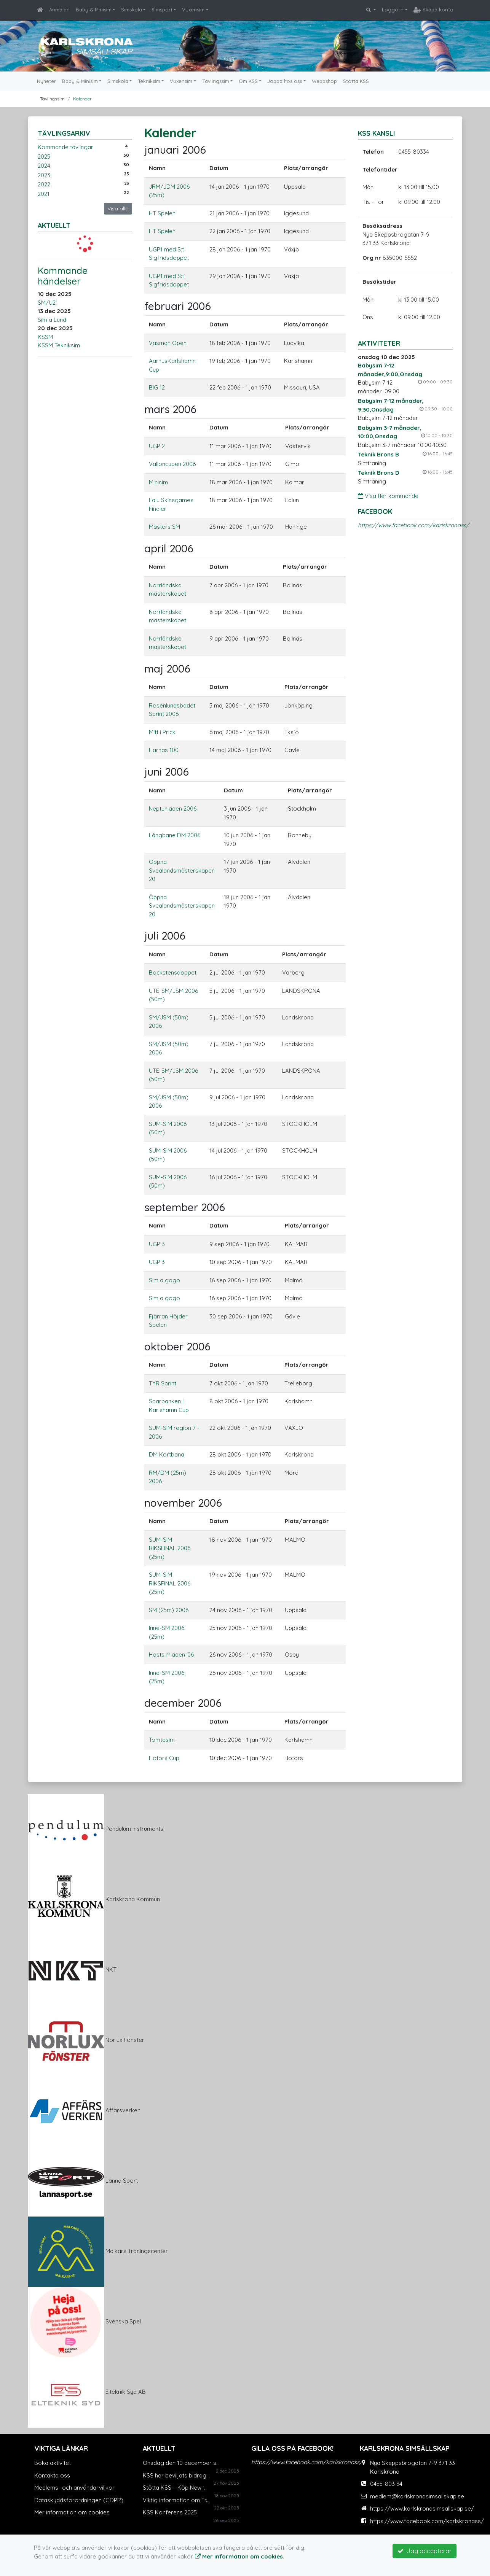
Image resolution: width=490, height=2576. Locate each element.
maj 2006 (167, 668)
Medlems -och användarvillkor (74, 2487)
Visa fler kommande (388, 495)
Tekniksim (149, 81)
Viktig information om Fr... (176, 2500)
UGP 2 (157, 446)
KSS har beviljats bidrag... (176, 2475)
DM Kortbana (166, 1454)
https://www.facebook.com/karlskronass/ (413, 525)
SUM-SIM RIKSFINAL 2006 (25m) (169, 1548)
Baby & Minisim (94, 9)
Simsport (162, 9)
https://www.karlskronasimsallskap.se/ (422, 2508)
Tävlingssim (215, 81)
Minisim (158, 482)
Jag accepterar (424, 2551)
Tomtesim (162, 1739)
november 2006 (183, 1502)
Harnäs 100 (164, 750)
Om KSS (248, 81)
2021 (43, 193)
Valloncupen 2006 (172, 463)
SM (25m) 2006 (168, 1610)
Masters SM (164, 526)
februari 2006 (177, 306)
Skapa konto (433, 9)
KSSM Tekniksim (59, 345)
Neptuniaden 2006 (172, 808)
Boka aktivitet (52, 2462)
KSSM (45, 336)
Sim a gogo (164, 1280)
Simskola (131, 9)
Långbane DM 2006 (174, 835)
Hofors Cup (164, 1758)
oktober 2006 (177, 1346)
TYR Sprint (162, 1383)
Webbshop (324, 81)
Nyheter (46, 81)
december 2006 (183, 1702)
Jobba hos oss (284, 81)
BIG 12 (157, 387)
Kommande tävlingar (65, 147)
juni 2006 (166, 771)
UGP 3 (157, 1244)
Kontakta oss (52, 2475)
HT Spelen (162, 213)
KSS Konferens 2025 (170, 2512)
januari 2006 (175, 149)
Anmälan (59, 9)
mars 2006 (170, 409)
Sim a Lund (52, 319)
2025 (44, 156)
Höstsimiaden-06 (171, 1654)
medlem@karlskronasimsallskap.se (417, 2496)
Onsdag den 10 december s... (181, 2462)
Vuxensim (193, 9)
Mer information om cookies (72, 2512)
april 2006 (168, 548)
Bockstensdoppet (172, 972)
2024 (44, 165)
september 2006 (184, 1207)
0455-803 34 (386, 2483)
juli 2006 (164, 935)
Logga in (393, 9)
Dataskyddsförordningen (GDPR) (78, 2500)
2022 (44, 184)
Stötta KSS (356, 81)
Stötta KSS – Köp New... (174, 2487)
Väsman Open (168, 343)
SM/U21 (48, 302)
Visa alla (118, 208)
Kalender (82, 99)
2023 (44, 175)
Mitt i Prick (162, 732)
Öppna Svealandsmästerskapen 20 (182, 870)
